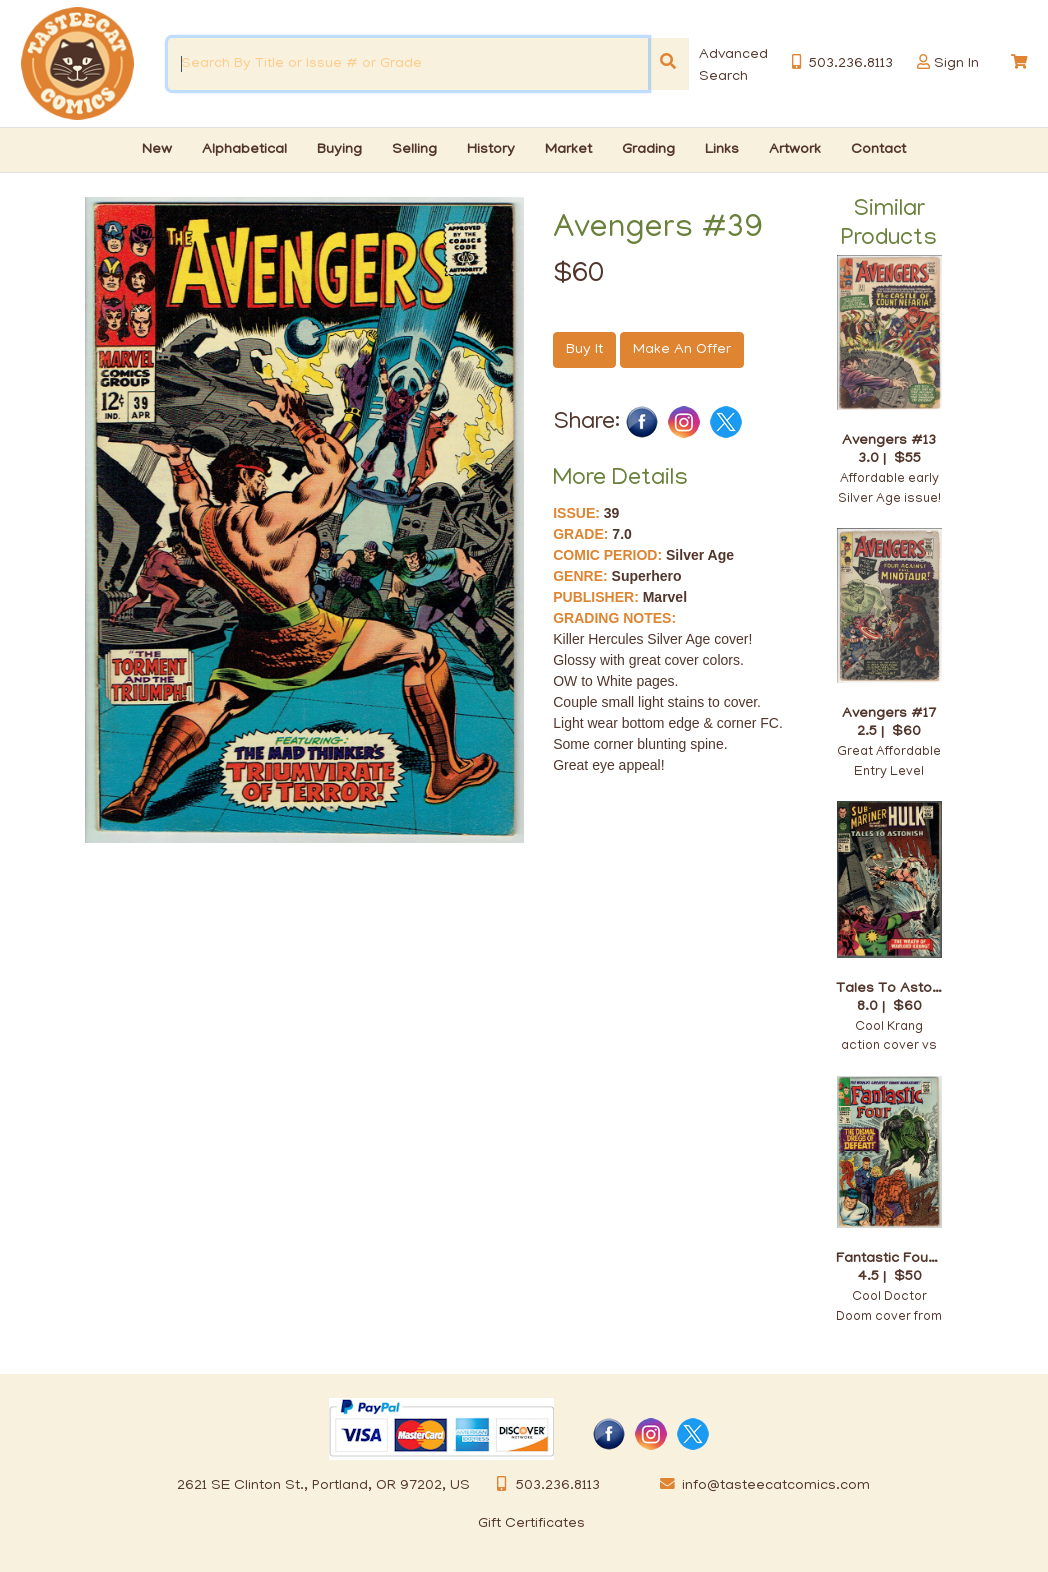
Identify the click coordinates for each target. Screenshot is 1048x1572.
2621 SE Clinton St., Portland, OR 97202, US (323, 1486)
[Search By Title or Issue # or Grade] (408, 64)
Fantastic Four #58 (889, 1258)
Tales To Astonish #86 (889, 988)
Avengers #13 (889, 440)
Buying (339, 150)
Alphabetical (244, 150)
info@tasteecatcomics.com (761, 1486)
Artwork (795, 150)
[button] (923, 62)
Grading (648, 150)
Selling (414, 150)
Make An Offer (682, 350)
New (157, 150)
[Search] (668, 64)
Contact (878, 150)
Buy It (584, 350)
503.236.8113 (543, 1486)
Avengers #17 (889, 713)
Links (722, 150)
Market (568, 150)
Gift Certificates (531, 1524)
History (491, 150)
